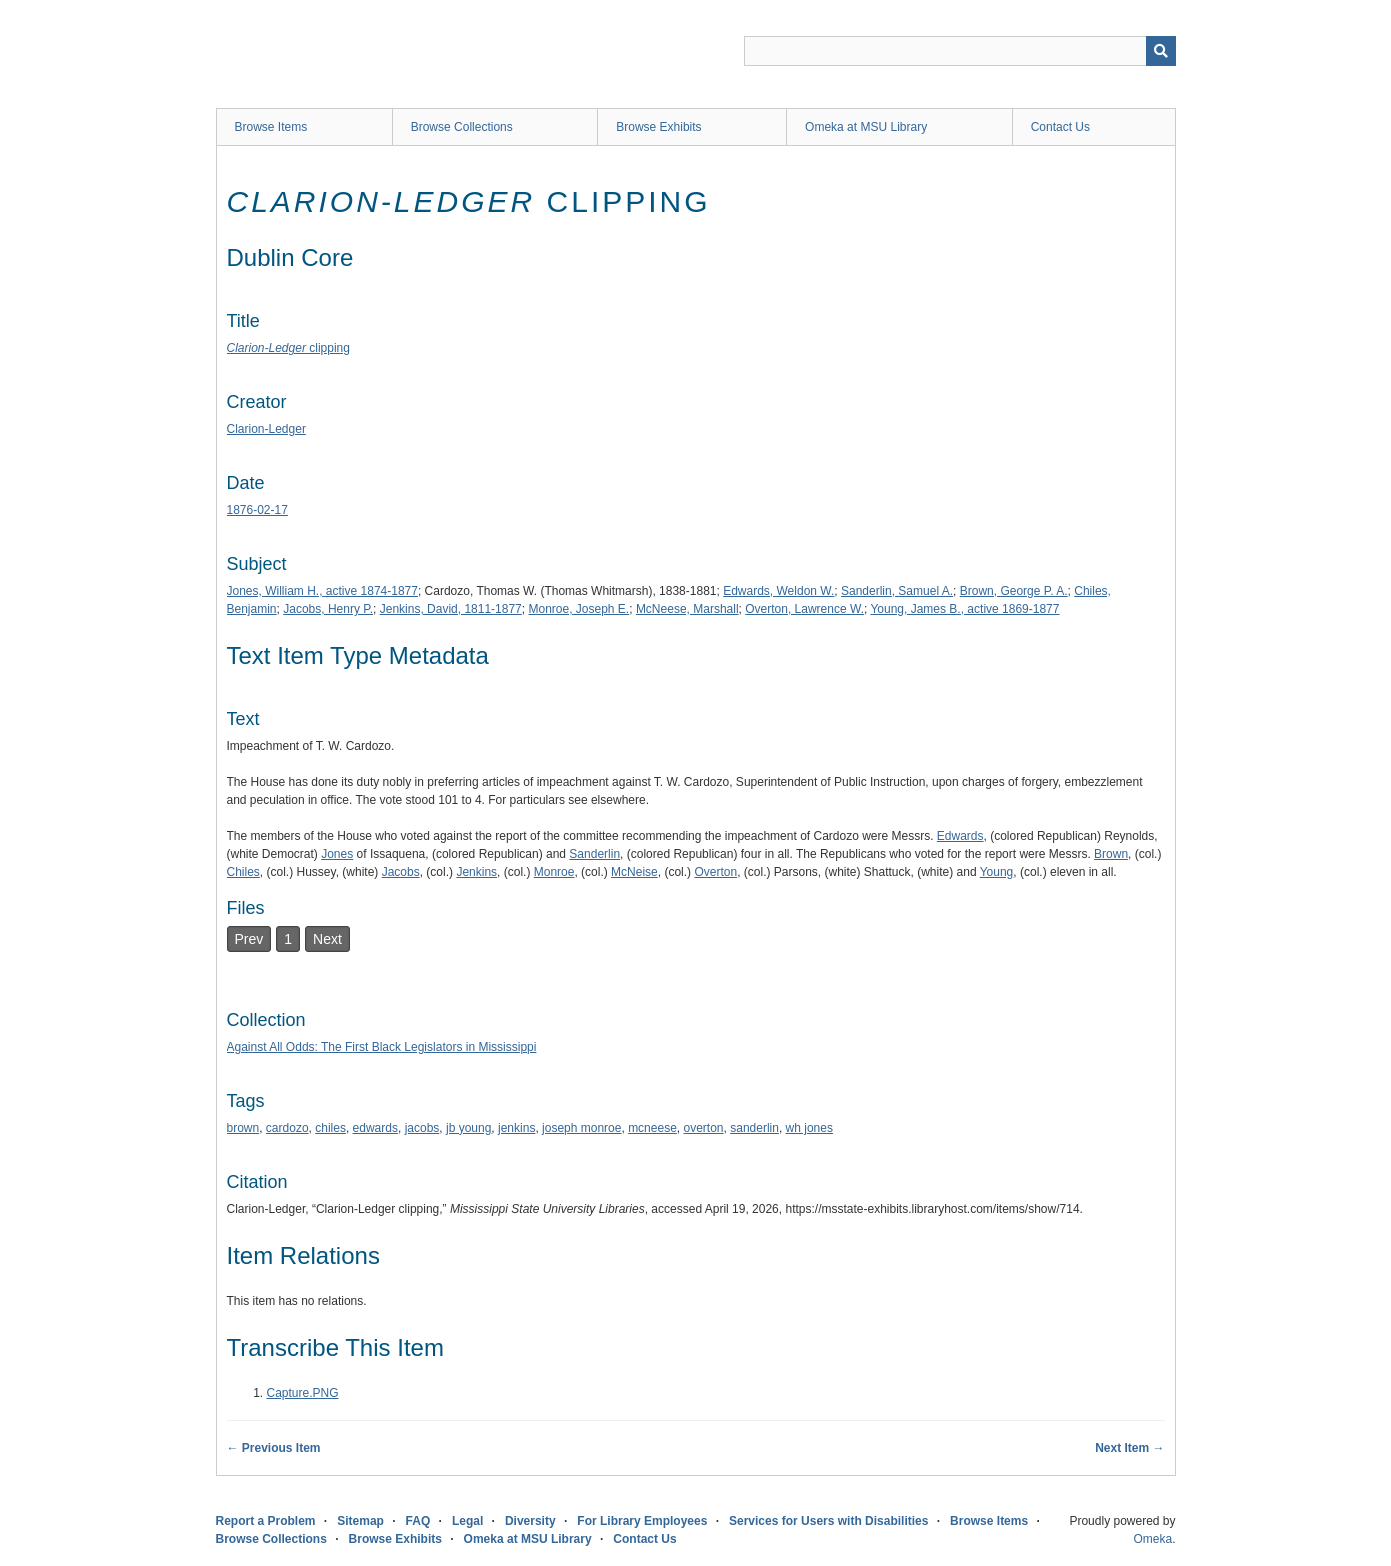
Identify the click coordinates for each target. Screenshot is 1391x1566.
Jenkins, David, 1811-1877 (451, 609)
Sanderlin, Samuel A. (897, 591)
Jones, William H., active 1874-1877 (322, 591)
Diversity (530, 1521)
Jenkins (476, 872)
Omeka (1152, 1539)
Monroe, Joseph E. (578, 609)
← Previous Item (274, 1448)
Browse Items (271, 127)
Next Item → (1129, 1448)
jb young (468, 1128)
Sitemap (360, 1521)
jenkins (516, 1128)
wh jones (809, 1128)
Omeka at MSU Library (866, 127)
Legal (467, 1521)
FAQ (418, 1521)
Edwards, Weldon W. (778, 591)
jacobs (422, 1128)
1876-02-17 (257, 510)
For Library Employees (642, 1521)
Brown (1111, 854)
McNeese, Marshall (687, 609)
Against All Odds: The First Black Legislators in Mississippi (382, 1047)
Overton (715, 872)
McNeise (634, 872)
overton (704, 1128)
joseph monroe (581, 1128)
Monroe (554, 872)
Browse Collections (462, 127)
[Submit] (1161, 51)
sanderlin (754, 1128)
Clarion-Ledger (266, 429)
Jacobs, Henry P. (328, 609)
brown (243, 1128)
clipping (288, 348)
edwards (375, 1128)
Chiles (243, 872)
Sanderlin (594, 854)
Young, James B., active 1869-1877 (964, 609)
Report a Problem (266, 1521)
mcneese (652, 1128)
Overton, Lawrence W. (804, 609)
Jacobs (401, 872)
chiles (330, 1128)
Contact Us (1060, 127)
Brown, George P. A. (1014, 591)
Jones (337, 854)
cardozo (287, 1128)
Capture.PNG (303, 1393)
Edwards (960, 836)
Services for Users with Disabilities (828, 1521)
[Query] (960, 51)
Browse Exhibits (658, 127)
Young (997, 872)
